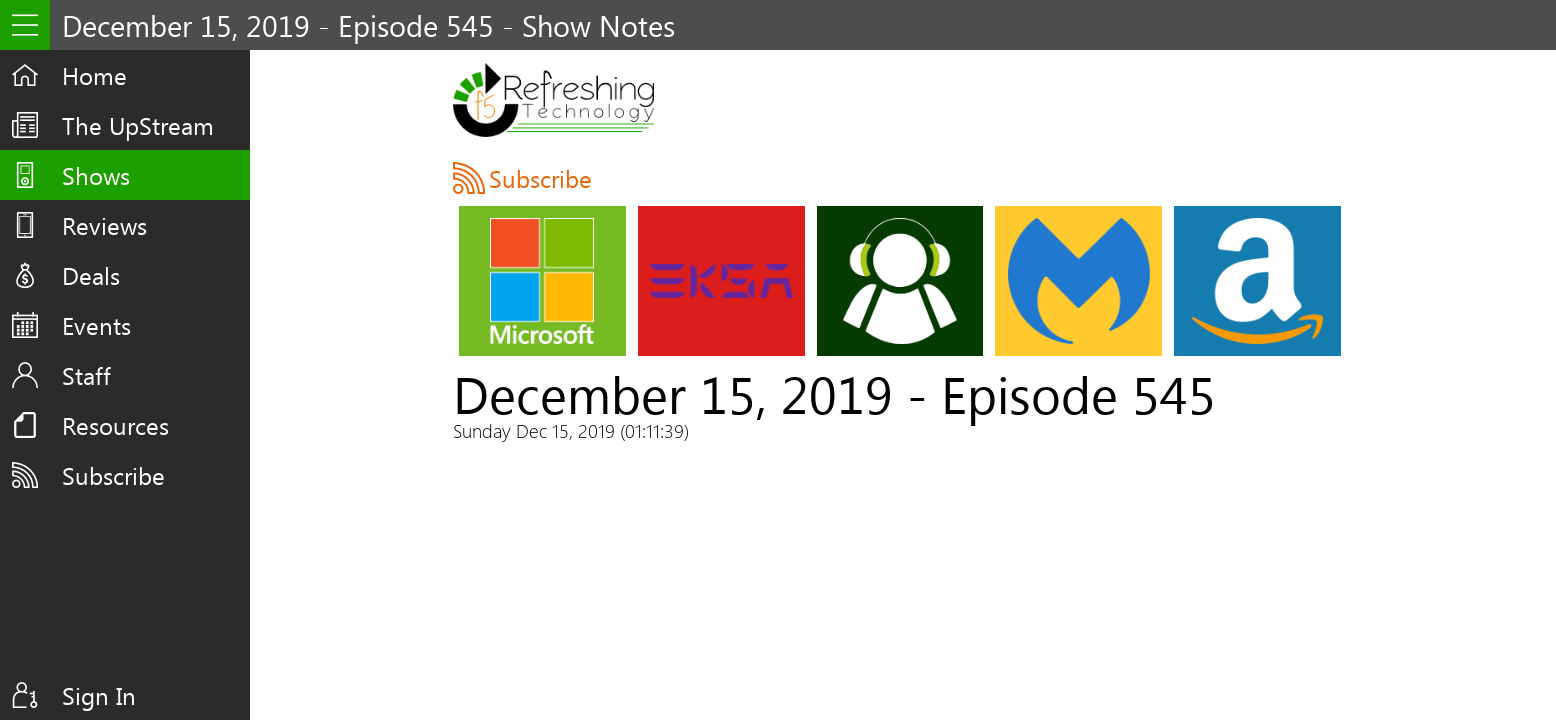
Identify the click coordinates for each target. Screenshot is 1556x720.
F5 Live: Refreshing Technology (553, 100)
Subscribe (113, 475)
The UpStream (138, 125)
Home (94, 75)
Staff (86, 375)
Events (96, 325)
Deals (91, 275)
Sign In (99, 695)
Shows (96, 175)
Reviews (104, 225)
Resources (115, 425)
